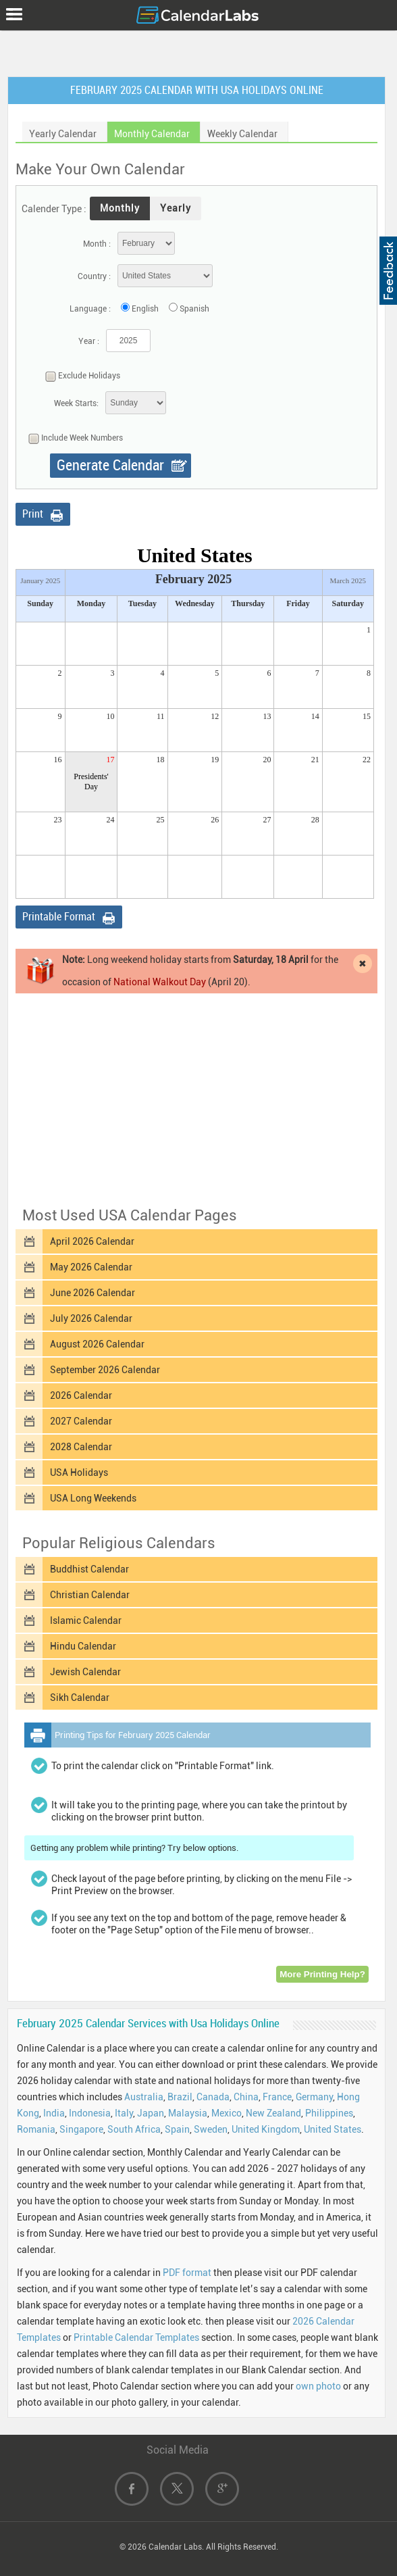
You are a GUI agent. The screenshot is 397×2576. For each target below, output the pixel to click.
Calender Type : (54, 208)
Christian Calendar (90, 1594)
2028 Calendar (81, 1446)
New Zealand (273, 2113)
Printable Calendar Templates (136, 2337)
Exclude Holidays (79, 376)
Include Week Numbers (72, 438)
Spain (177, 2129)
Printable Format (58, 916)
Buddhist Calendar (89, 1569)
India (54, 2113)
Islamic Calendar (86, 1620)
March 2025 (348, 580)
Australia (143, 2096)
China (246, 2096)
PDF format (187, 2272)
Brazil (179, 2096)
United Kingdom (266, 2129)
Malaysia (187, 2113)
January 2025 (40, 580)
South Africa (134, 2129)
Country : (94, 276)
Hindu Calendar (83, 1646)
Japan (150, 2113)
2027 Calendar (81, 1421)
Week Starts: (76, 403)
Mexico (226, 2113)
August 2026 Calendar (97, 1344)
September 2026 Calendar (105, 1369)
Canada (213, 2096)
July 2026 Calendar (91, 1318)
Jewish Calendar (85, 1671)
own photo (318, 2386)
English (145, 309)
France (277, 2096)
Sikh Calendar (79, 1697)
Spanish (194, 309)
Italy (124, 2113)
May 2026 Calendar (91, 1267)
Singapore (81, 2129)
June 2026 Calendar (92, 1292)
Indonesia (90, 2113)
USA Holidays (79, 1472)
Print (32, 513)
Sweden (211, 2129)
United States (332, 2129)
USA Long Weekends (93, 1498)
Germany (314, 2096)
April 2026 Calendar (92, 1241)
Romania (36, 2129)
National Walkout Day (159, 981)
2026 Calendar (81, 1395)
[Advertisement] (198, 51)
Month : (97, 244)
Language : (90, 309)
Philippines (329, 2113)
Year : (88, 341)
